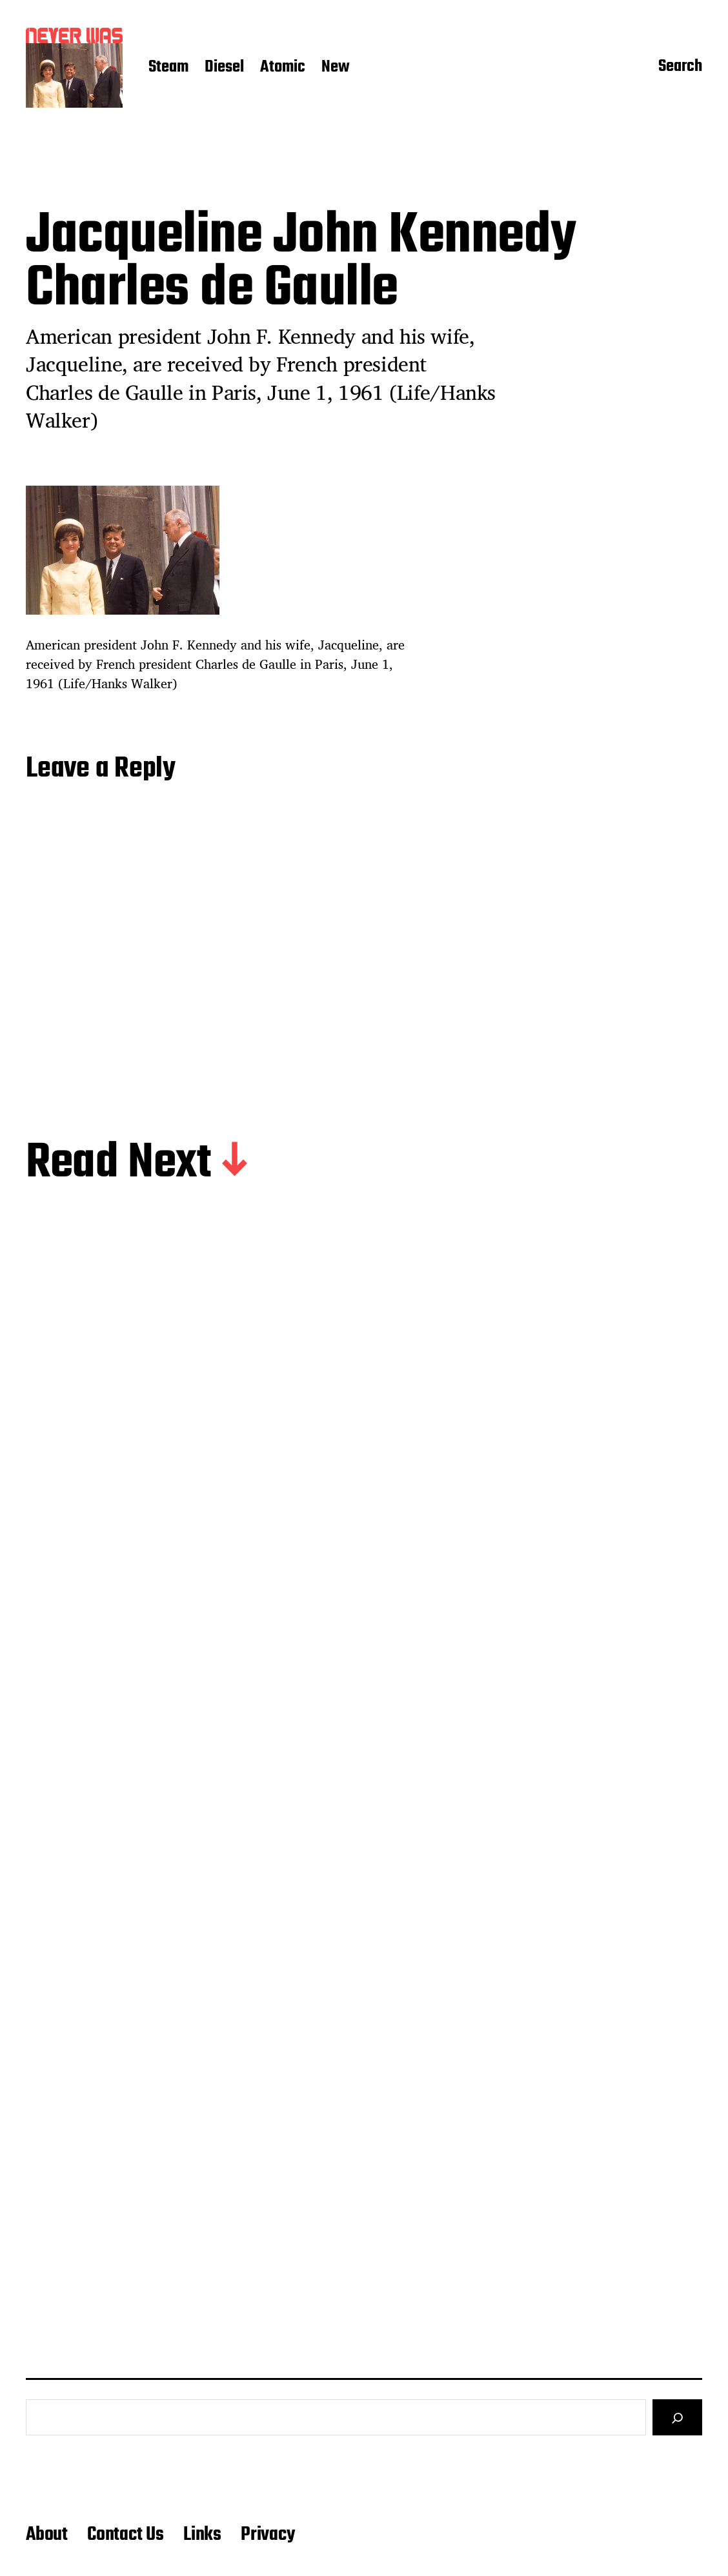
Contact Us (125, 2535)
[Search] (677, 2417)
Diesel (224, 67)
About (47, 2535)
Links (202, 2535)
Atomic (282, 67)
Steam (168, 67)
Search (680, 67)
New (335, 67)
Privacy (268, 2535)
